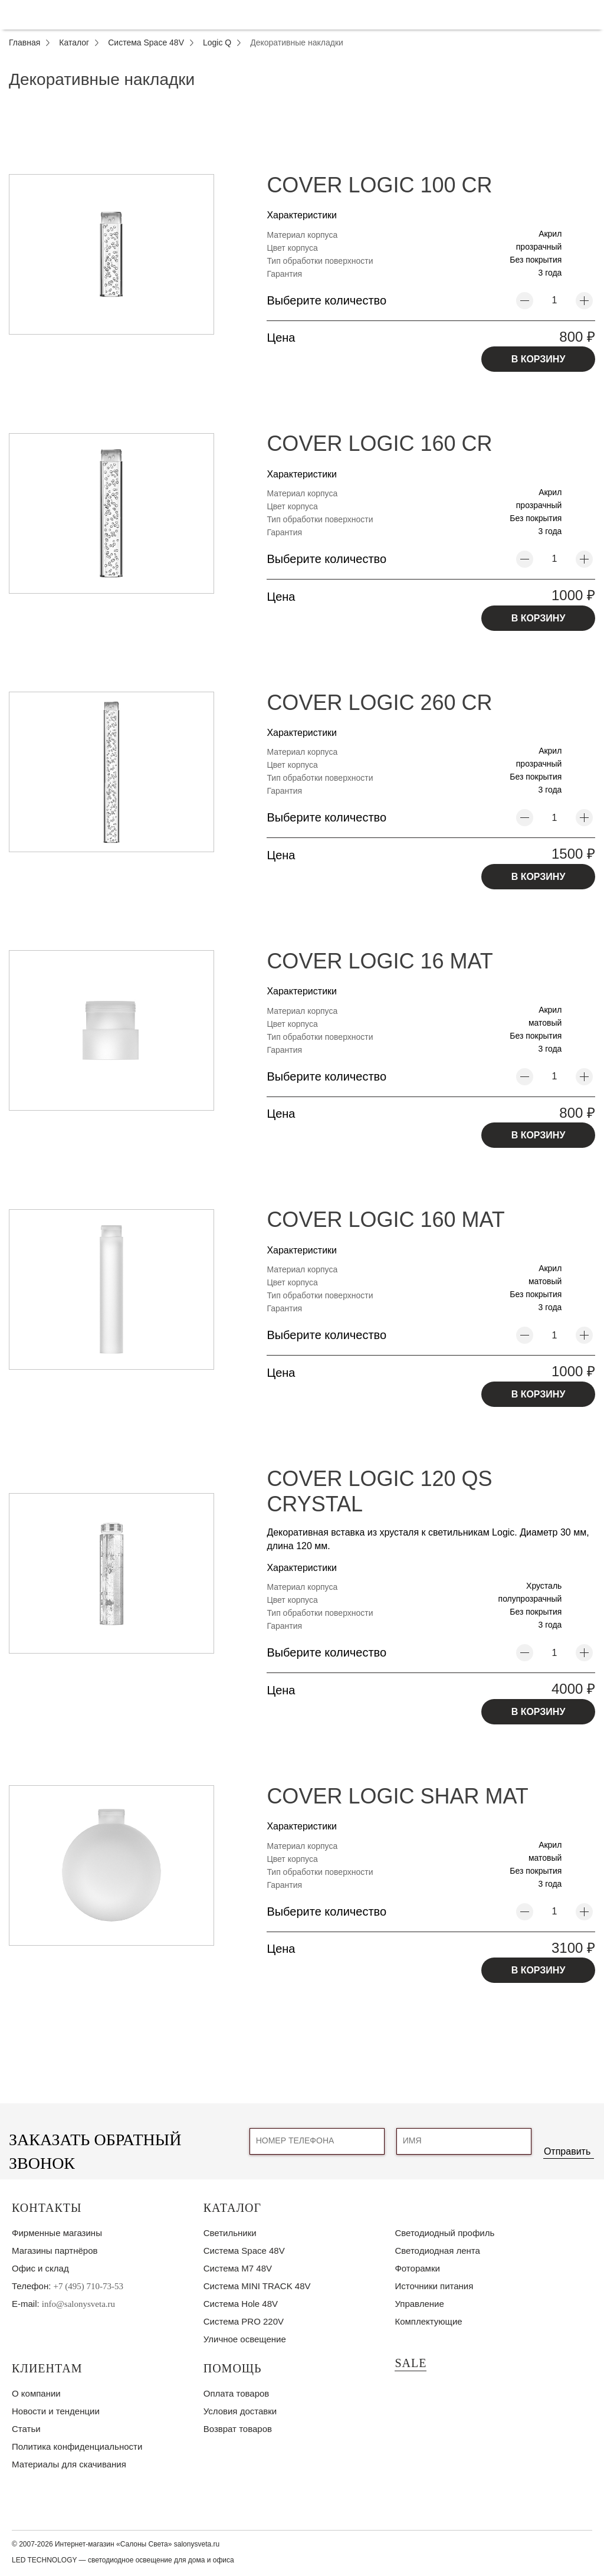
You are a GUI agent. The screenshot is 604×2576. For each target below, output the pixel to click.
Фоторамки (417, 2268)
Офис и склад (40, 2268)
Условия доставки (240, 2411)
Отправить (567, 2151)
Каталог (232, 2207)
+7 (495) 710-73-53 (88, 2286)
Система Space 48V (244, 2251)
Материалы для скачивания (69, 2464)
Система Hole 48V (240, 2304)
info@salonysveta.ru (78, 2304)
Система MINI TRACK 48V (257, 2286)
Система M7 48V (237, 2268)
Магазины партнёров (54, 2251)
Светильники (230, 2233)
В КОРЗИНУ (538, 359)
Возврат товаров (237, 2429)
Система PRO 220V (243, 2321)
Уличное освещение (244, 2339)
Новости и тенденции (56, 2411)
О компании (36, 2393)
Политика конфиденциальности (77, 2446)
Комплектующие (428, 2321)
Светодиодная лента (437, 2251)
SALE (410, 2362)
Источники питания (434, 2286)
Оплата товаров (236, 2393)
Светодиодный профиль (444, 2233)
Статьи (26, 2429)
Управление (419, 2304)
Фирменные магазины (57, 2233)
